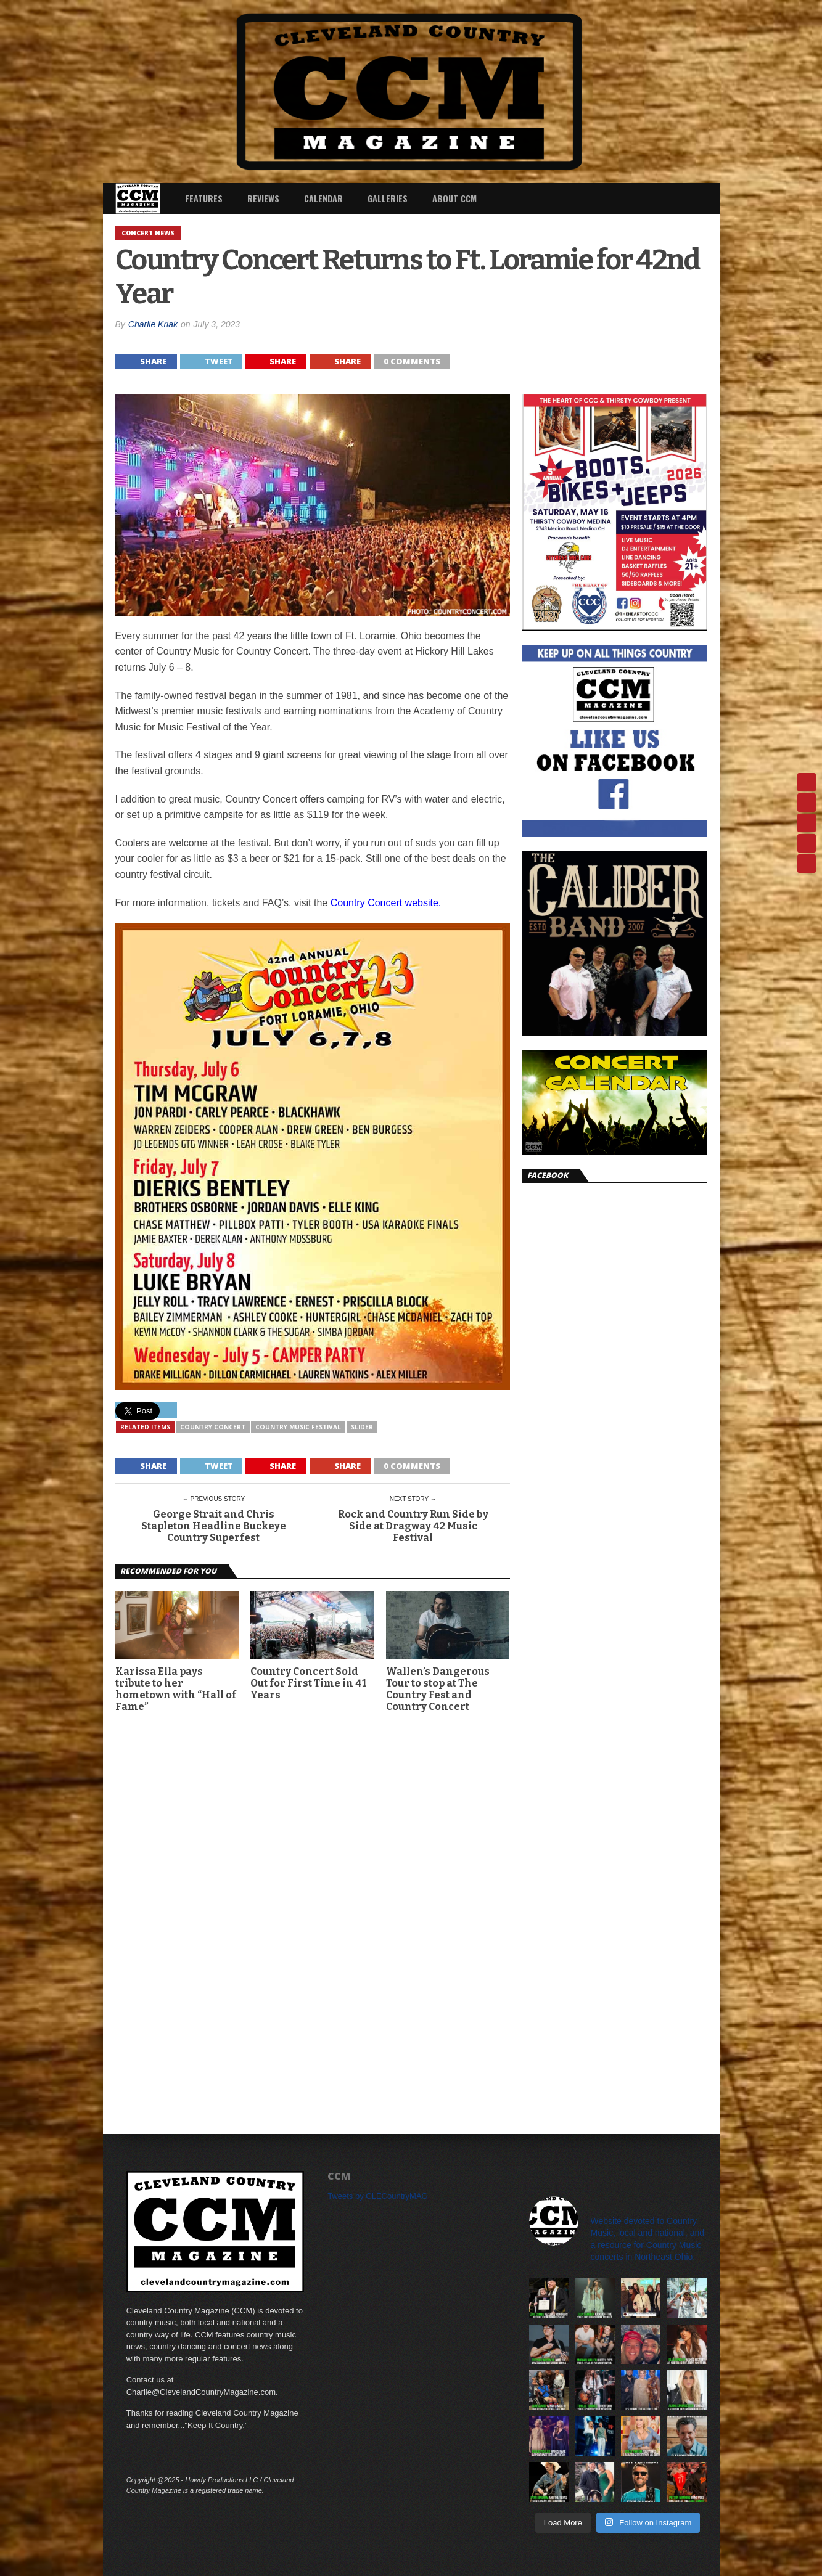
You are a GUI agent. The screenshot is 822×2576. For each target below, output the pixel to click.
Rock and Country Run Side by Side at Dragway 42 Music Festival (413, 1526)
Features (204, 198)
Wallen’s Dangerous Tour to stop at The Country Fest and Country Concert (438, 1689)
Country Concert (212, 1427)
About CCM (454, 198)
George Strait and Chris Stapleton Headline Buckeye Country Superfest (213, 1526)
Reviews (263, 198)
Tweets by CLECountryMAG (377, 2196)
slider (362, 1427)
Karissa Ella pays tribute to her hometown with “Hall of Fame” (175, 1689)
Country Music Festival (298, 1427)
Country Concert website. (386, 903)
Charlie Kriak (153, 324)
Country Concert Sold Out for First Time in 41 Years (308, 1683)
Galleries (388, 198)
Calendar (323, 198)
